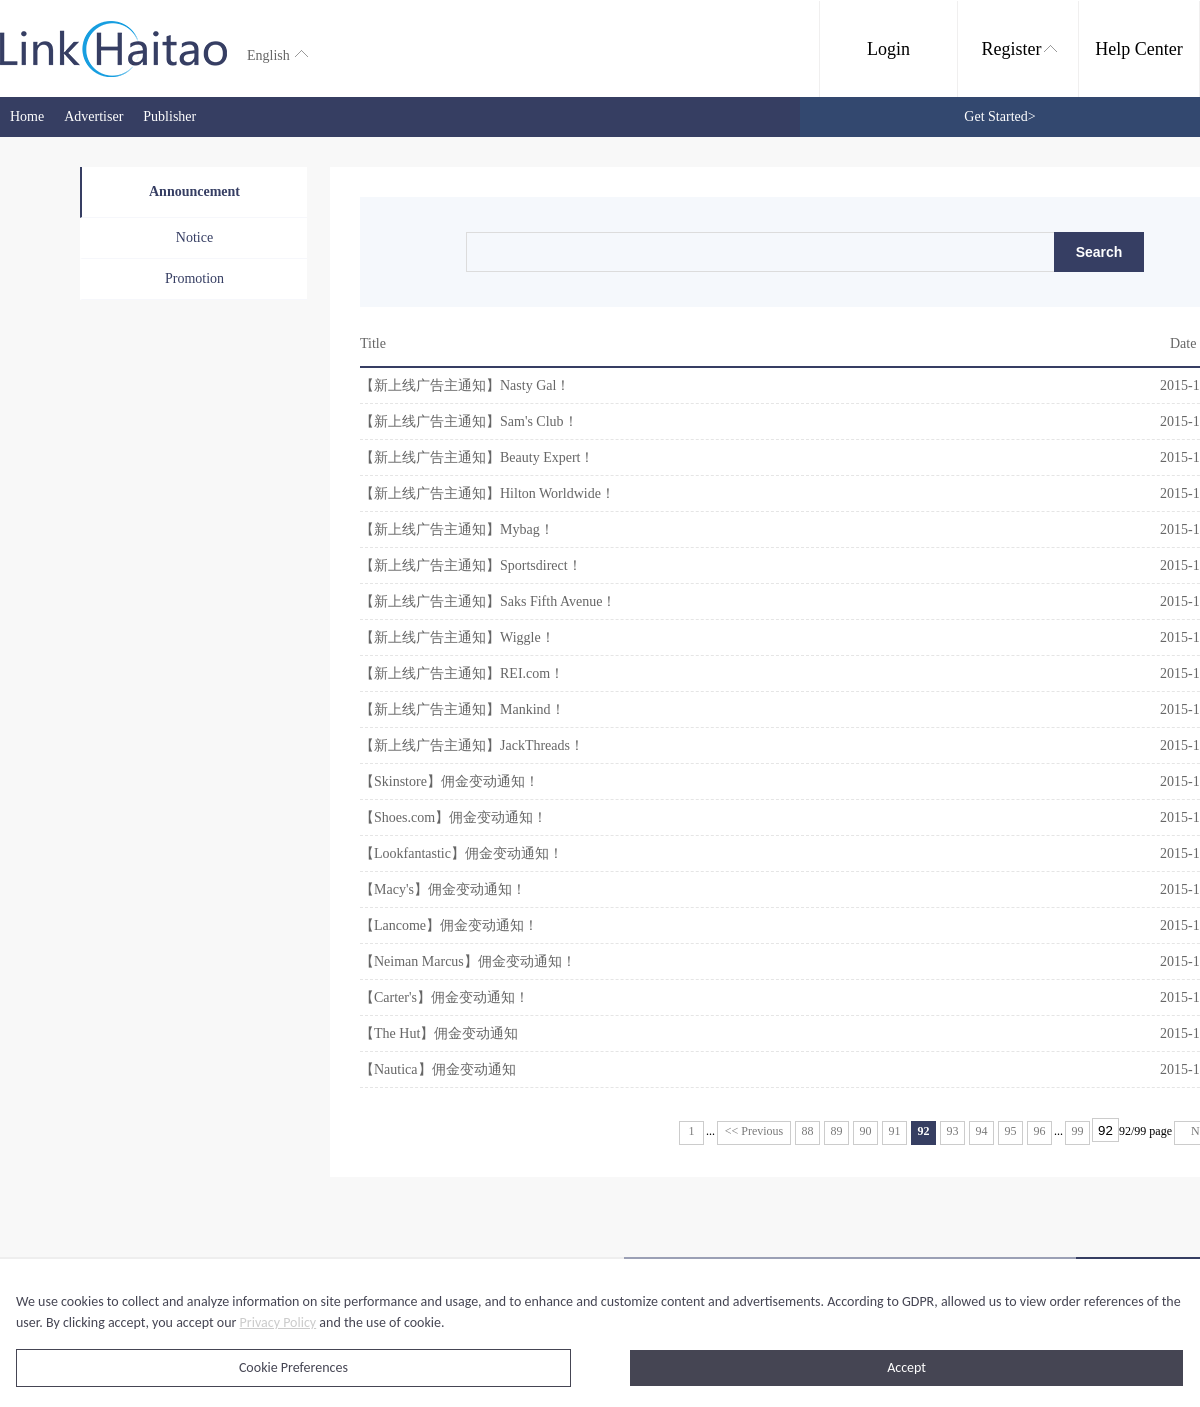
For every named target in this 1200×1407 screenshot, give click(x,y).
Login (888, 49)
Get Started (999, 116)
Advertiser (93, 116)
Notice (194, 237)
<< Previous (754, 1131)
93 (953, 1131)
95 (1011, 1131)
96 (1040, 1131)
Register (1019, 49)
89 (837, 1131)
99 (1078, 1131)
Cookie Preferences (293, 1367)
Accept (906, 1367)
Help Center (1138, 49)
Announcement (194, 191)
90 (866, 1131)
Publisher (169, 116)
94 (982, 1131)
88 (808, 1131)
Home (27, 116)
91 (895, 1131)
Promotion (194, 278)
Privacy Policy (278, 1322)
